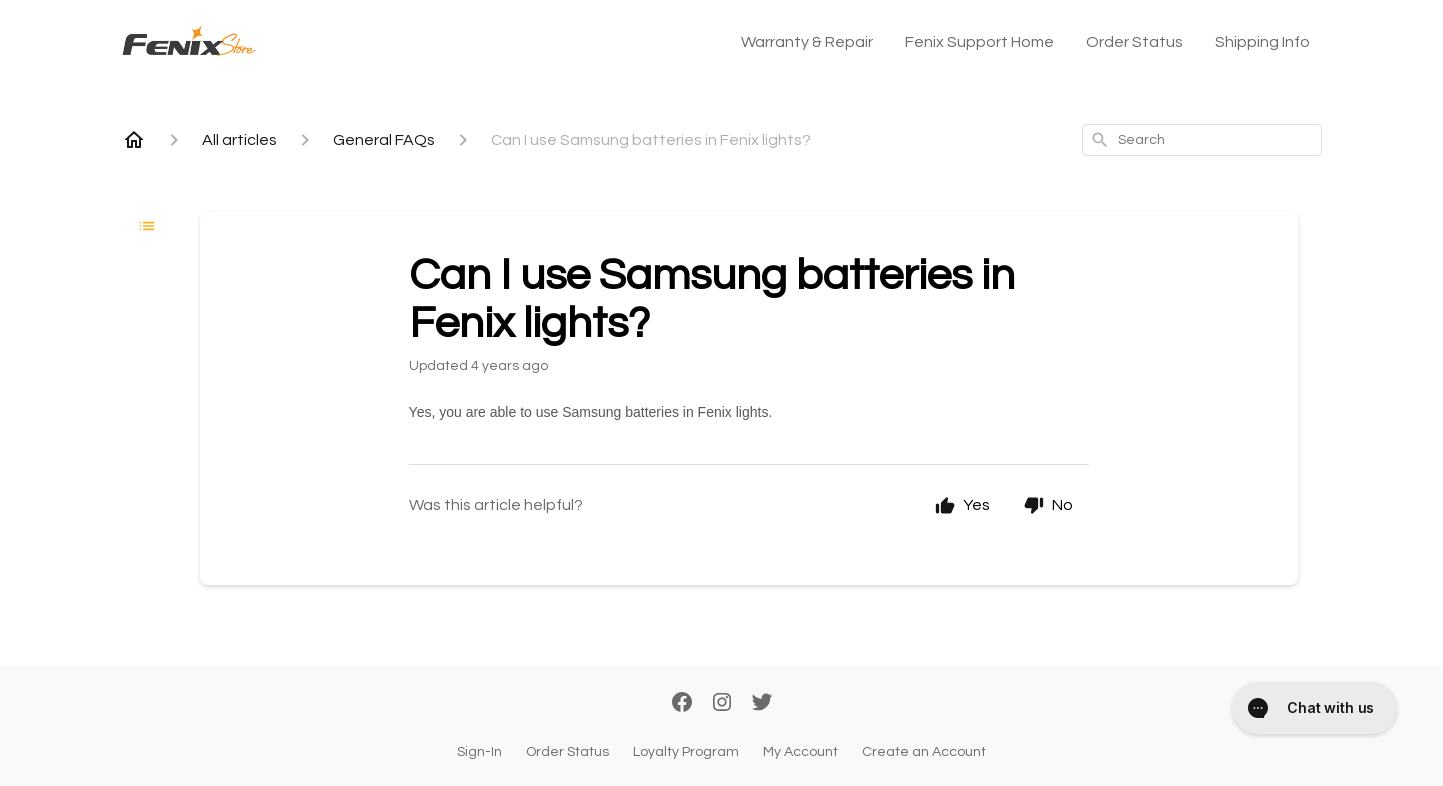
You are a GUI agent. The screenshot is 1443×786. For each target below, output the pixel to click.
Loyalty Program (686, 752)
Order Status (1134, 42)
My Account (800, 752)
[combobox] (1202, 140)
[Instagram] (722, 704)
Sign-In (479, 752)
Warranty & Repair (807, 42)
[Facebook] (682, 704)
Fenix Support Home (979, 42)
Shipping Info (1262, 42)
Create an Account (924, 752)
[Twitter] (762, 704)
